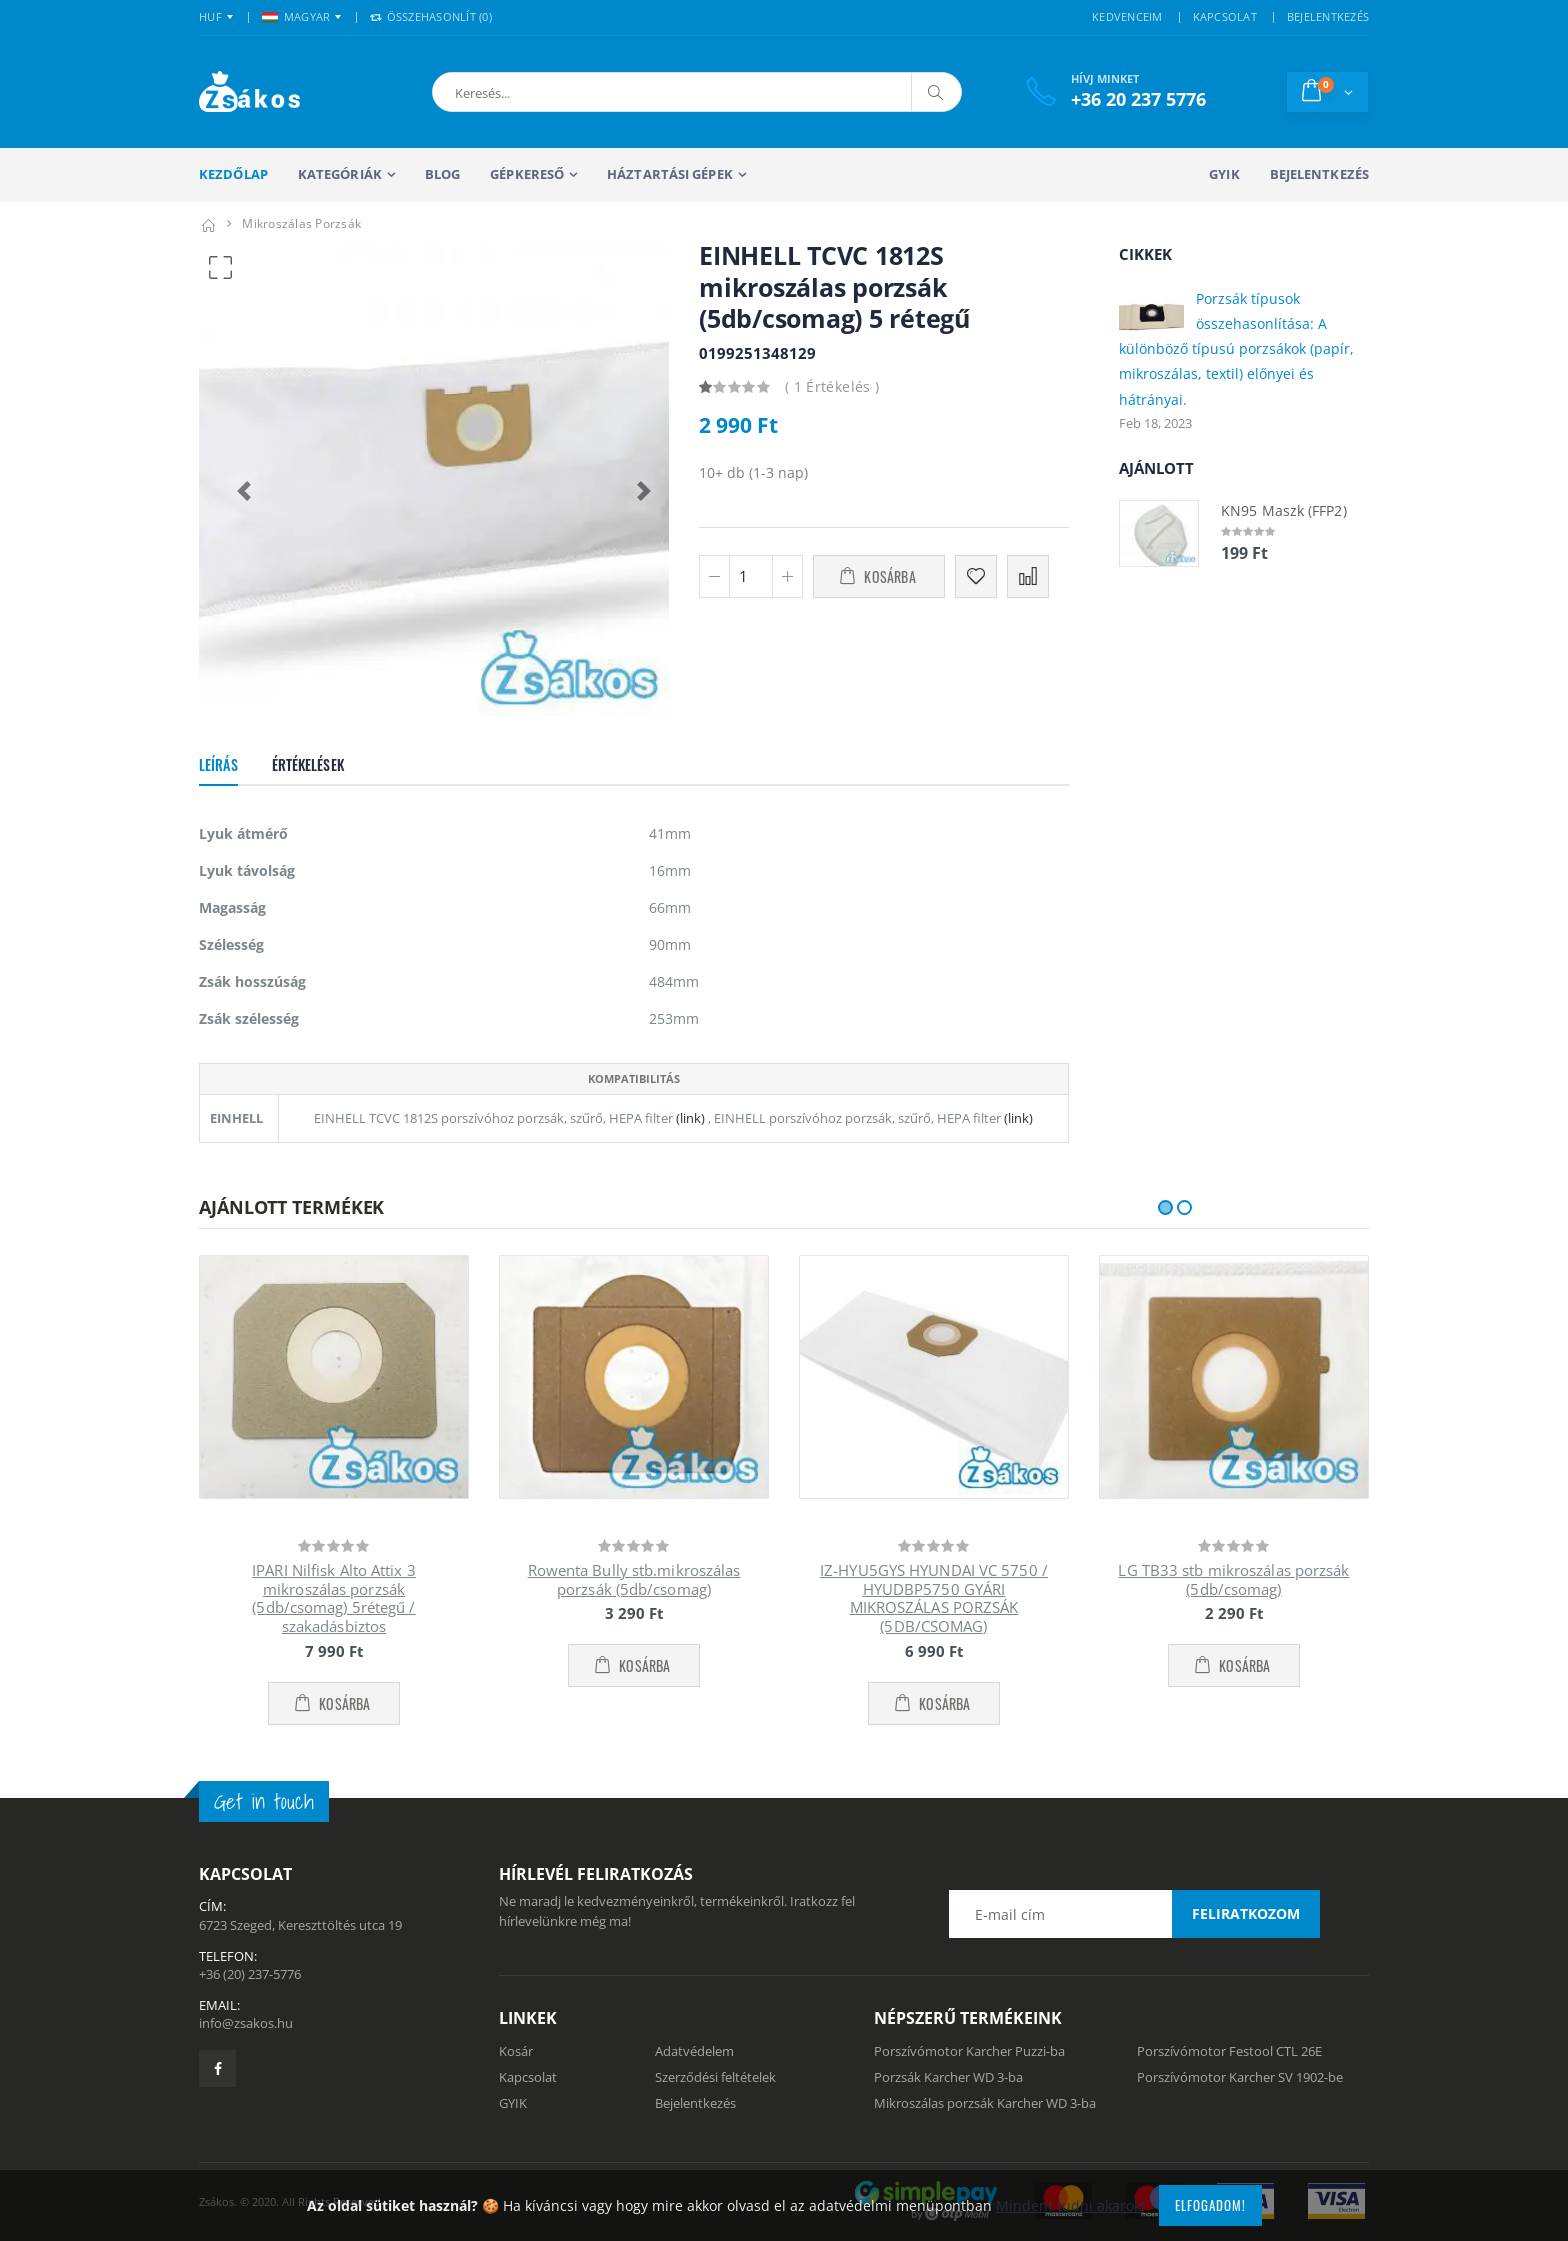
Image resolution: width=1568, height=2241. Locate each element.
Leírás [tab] (218, 764)
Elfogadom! (1210, 2205)
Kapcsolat (528, 2077)
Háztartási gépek (670, 174)
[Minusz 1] (714, 576)
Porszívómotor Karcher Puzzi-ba (969, 2051)
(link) (689, 1118)
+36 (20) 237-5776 (250, 1974)
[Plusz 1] (787, 576)
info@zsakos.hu (246, 2023)
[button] (537, 92)
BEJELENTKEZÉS (1328, 16)
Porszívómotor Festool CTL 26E (1229, 2051)
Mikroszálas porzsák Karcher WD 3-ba (985, 2103)
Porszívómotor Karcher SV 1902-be (1240, 2077)
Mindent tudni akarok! (1070, 2205)
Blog (442, 174)
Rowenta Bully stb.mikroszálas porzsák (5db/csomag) (634, 1579)
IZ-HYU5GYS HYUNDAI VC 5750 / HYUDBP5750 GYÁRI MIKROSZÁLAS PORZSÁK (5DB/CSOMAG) (934, 1598)
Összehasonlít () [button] (431, 16)
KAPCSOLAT (1225, 16)
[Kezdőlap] (208, 223)
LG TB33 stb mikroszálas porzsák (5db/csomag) (1233, 1579)
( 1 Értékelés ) (832, 386)
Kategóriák (340, 174)
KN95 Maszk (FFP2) (1284, 510)
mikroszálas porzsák (301, 223)
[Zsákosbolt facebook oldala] (217, 2068)
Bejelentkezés (1319, 174)
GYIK (1224, 174)
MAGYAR (296, 16)
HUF (210, 16)
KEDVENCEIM (1127, 16)
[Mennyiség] (751, 576)
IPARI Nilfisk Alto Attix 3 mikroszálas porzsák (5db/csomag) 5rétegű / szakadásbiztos (334, 1598)
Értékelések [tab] (308, 764)
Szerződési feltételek (715, 2077)
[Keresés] (936, 92)
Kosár (516, 2051)
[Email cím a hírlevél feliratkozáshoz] (1134, 1914)
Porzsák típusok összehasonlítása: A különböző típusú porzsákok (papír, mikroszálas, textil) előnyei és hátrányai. (1236, 349)
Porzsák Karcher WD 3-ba (948, 2077)
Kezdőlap (233, 174)
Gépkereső (527, 174)
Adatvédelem (694, 2051)
